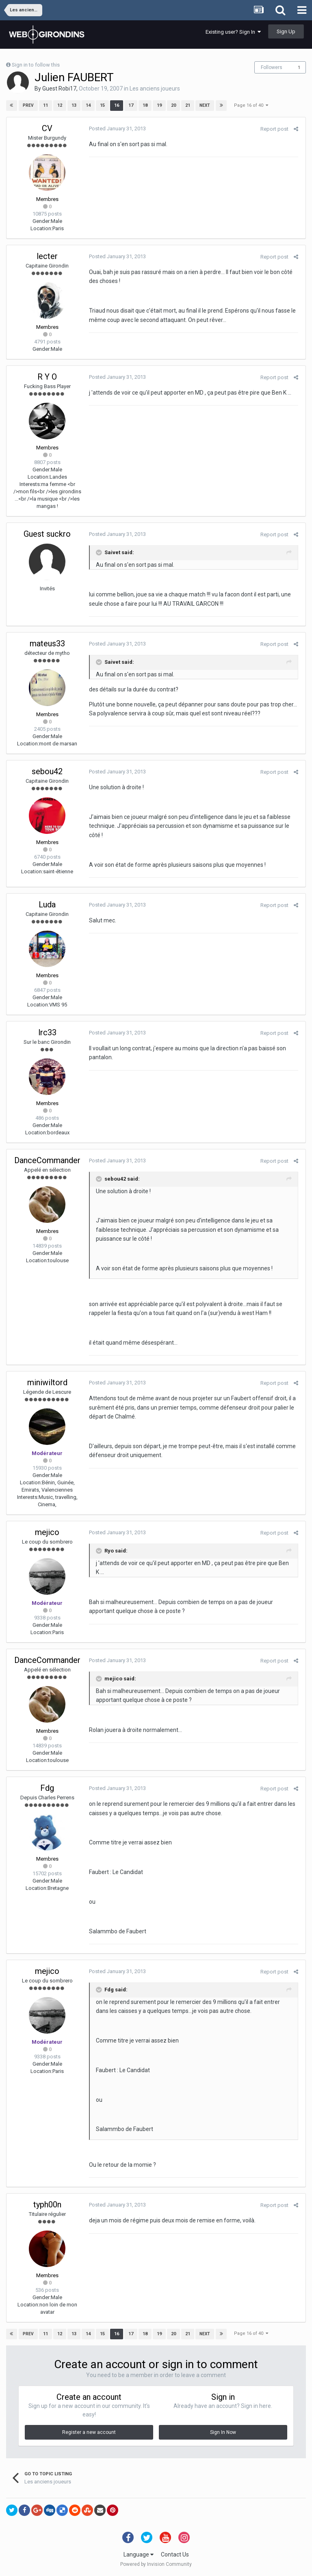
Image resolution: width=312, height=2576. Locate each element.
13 (74, 105)
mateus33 (47, 643)
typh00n (47, 2204)
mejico (47, 1532)
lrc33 (47, 1032)
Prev (28, 105)
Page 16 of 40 (251, 105)
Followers (271, 67)
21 (187, 105)
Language (139, 2554)
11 (45, 105)
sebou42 (47, 771)
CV (47, 128)
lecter (47, 256)
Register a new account (89, 2432)
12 (59, 105)
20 (173, 105)
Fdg (47, 1788)
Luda (47, 904)
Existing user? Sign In (233, 32)
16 (116, 105)
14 (88, 105)
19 (159, 105)
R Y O (47, 377)
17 (130, 105)
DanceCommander (47, 1160)
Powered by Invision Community (156, 2564)
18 (145, 105)
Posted (116, 128)
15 (102, 105)
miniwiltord (47, 1382)
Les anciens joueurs (155, 88)
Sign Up (286, 31)
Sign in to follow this (36, 65)
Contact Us (175, 2554)
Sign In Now (223, 2432)
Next (204, 105)
